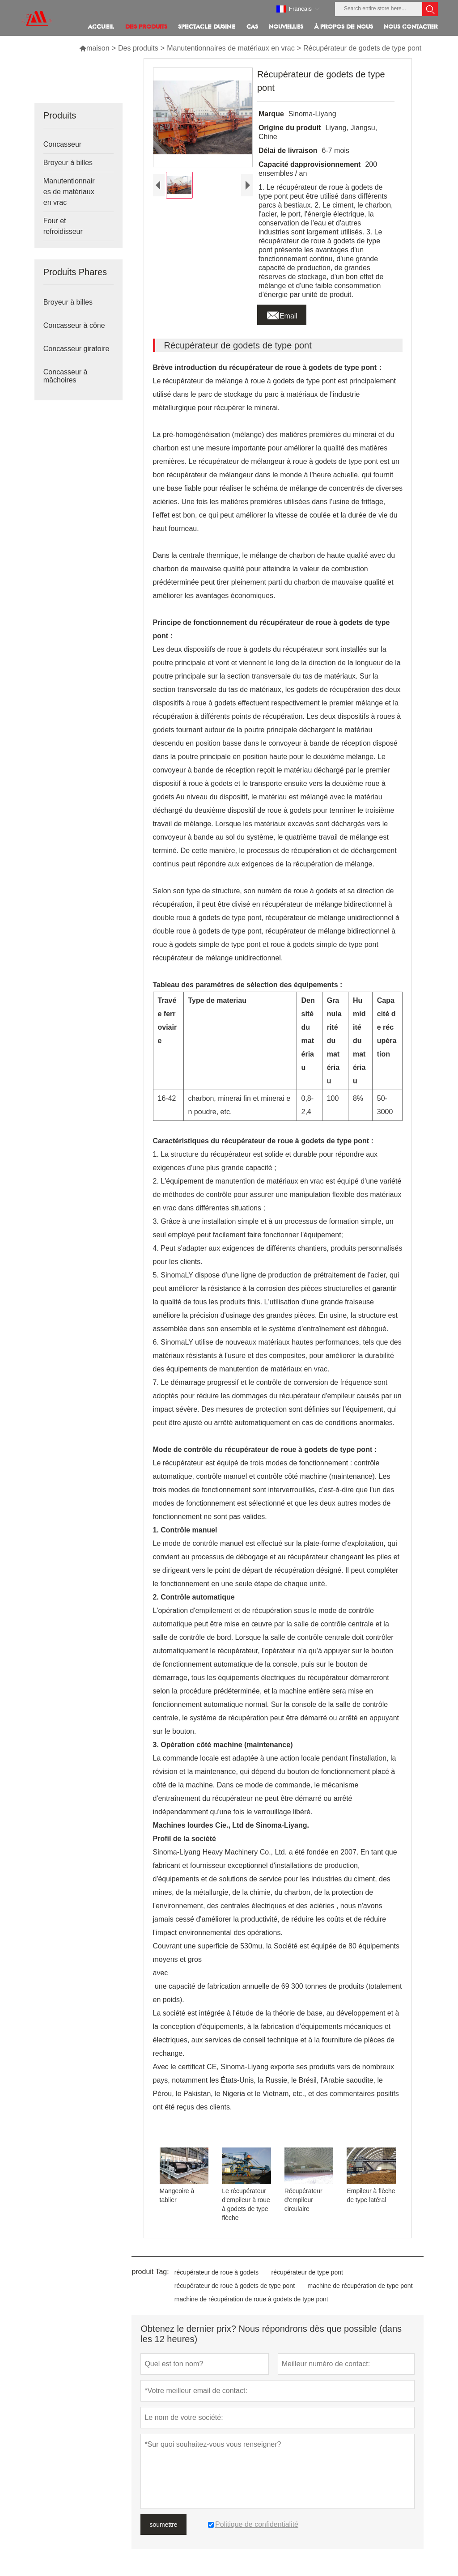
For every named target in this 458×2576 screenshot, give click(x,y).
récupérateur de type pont (307, 2272)
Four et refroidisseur (63, 226)
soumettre (163, 2524)
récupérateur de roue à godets (216, 2272)
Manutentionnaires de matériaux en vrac (231, 48)
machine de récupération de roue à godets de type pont (251, 2299)
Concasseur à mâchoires (65, 376)
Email (281, 314)
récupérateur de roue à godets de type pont (234, 2285)
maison (94, 48)
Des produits (138, 48)
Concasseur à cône (74, 325)
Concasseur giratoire (76, 348)
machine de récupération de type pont (359, 2285)
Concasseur (62, 144)
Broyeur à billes (68, 162)
